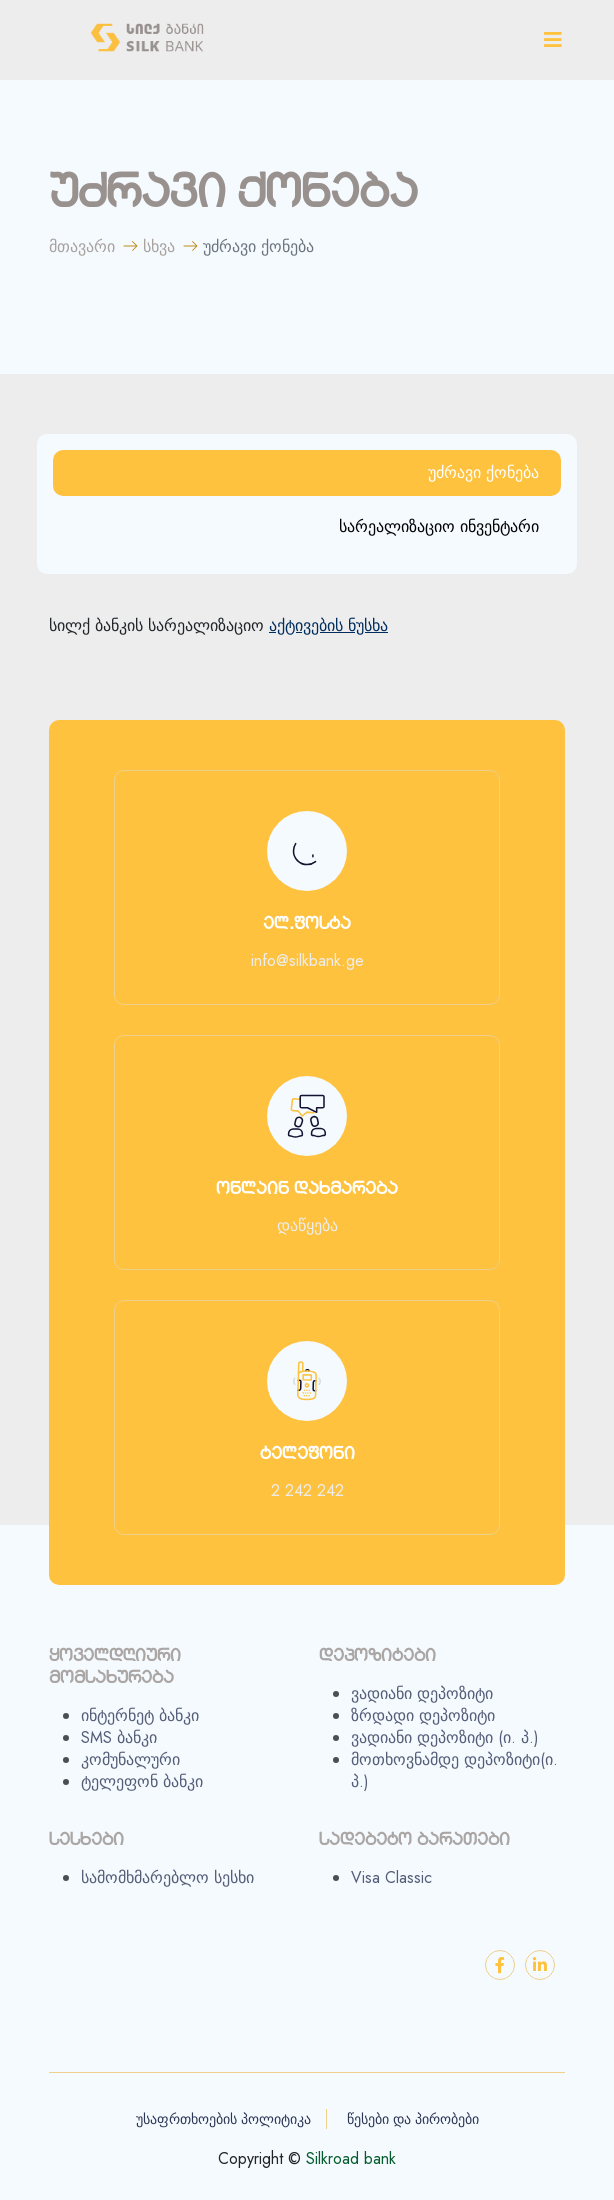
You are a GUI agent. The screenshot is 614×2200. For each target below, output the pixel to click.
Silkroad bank (351, 2159)
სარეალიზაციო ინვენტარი (439, 526)
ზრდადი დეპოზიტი (423, 1725)
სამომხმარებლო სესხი (167, 1887)
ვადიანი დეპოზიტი (422, 1703)
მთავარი (82, 247)
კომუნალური (130, 1769)
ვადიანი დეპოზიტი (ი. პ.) (445, 1747)
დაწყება (307, 1226)
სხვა (159, 247)
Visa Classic (391, 1887)
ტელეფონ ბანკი (142, 1791)
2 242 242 (307, 1491)
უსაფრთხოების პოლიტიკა (223, 2119)
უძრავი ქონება (483, 472)
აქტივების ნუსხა (328, 626)
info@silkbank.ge (307, 961)
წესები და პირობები (413, 2119)
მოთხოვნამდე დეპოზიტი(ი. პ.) (454, 1780)
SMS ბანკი (119, 1747)
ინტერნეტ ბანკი (140, 1725)
